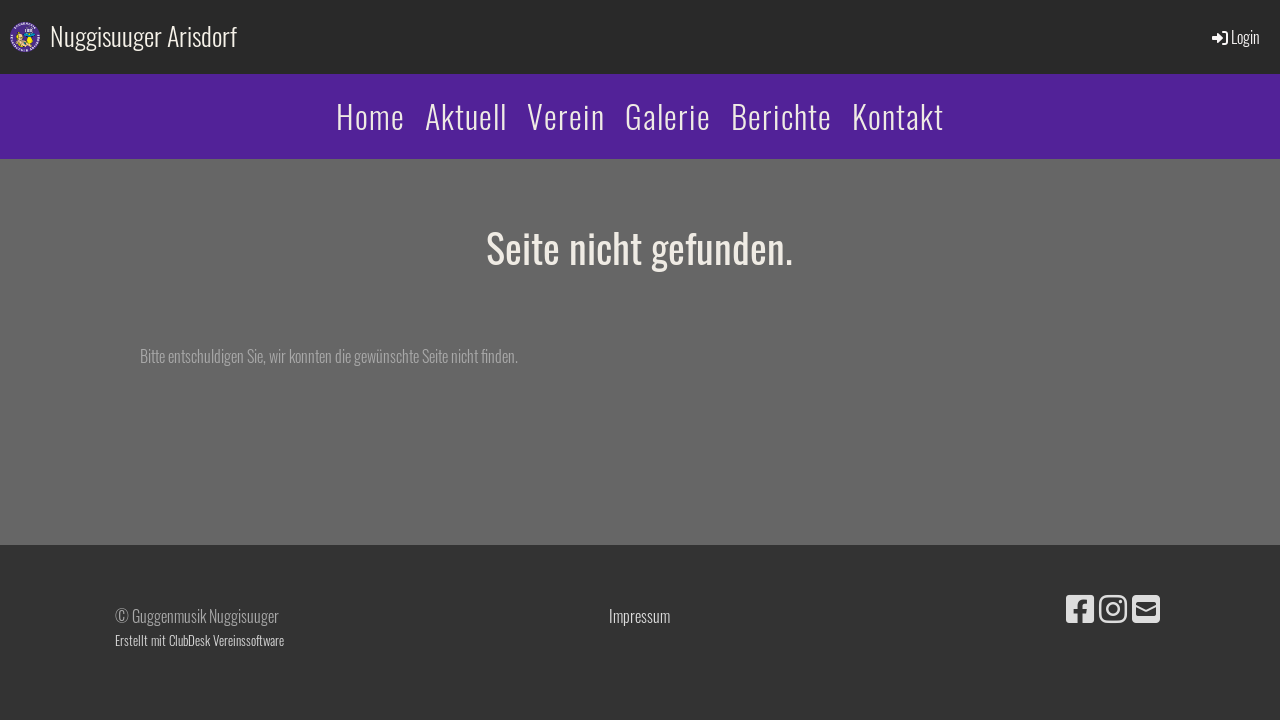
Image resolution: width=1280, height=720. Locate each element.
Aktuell (466, 115)
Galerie (668, 115)
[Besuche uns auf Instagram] (1113, 606)
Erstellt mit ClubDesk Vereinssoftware (199, 640)
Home (370, 115)
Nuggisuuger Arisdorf (143, 36)
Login (1234, 37)
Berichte (781, 115)
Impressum (639, 616)
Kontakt (898, 115)
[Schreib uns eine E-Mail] (1146, 606)
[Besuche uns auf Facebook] (1080, 606)
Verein (566, 115)
